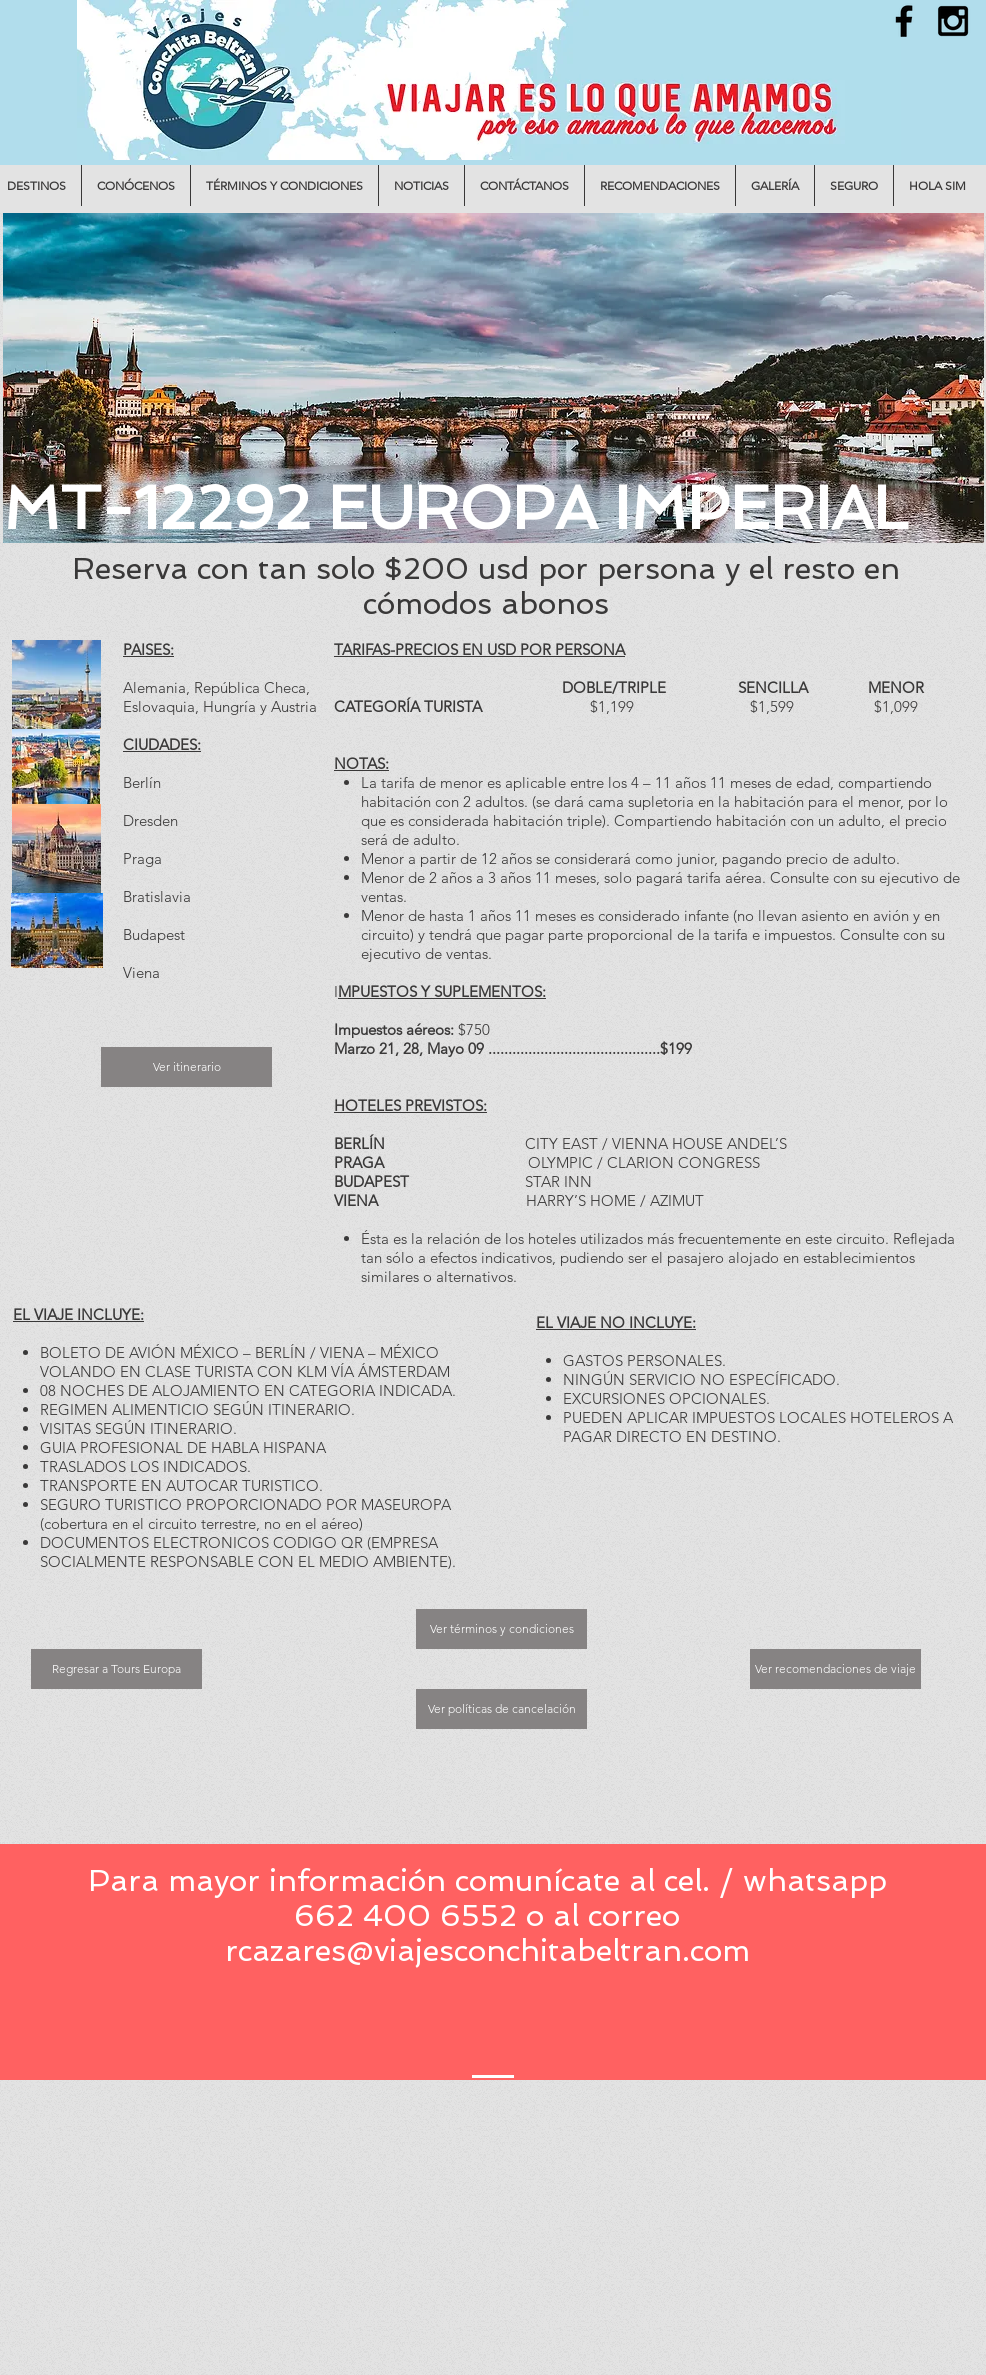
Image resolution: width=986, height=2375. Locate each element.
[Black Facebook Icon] (904, 21)
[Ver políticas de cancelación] (501, 1709)
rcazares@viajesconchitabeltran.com (487, 1950)
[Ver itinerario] (186, 1067)
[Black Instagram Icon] (953, 21)
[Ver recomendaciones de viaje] (835, 1669)
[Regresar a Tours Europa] (116, 1669)
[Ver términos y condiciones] (501, 1629)
